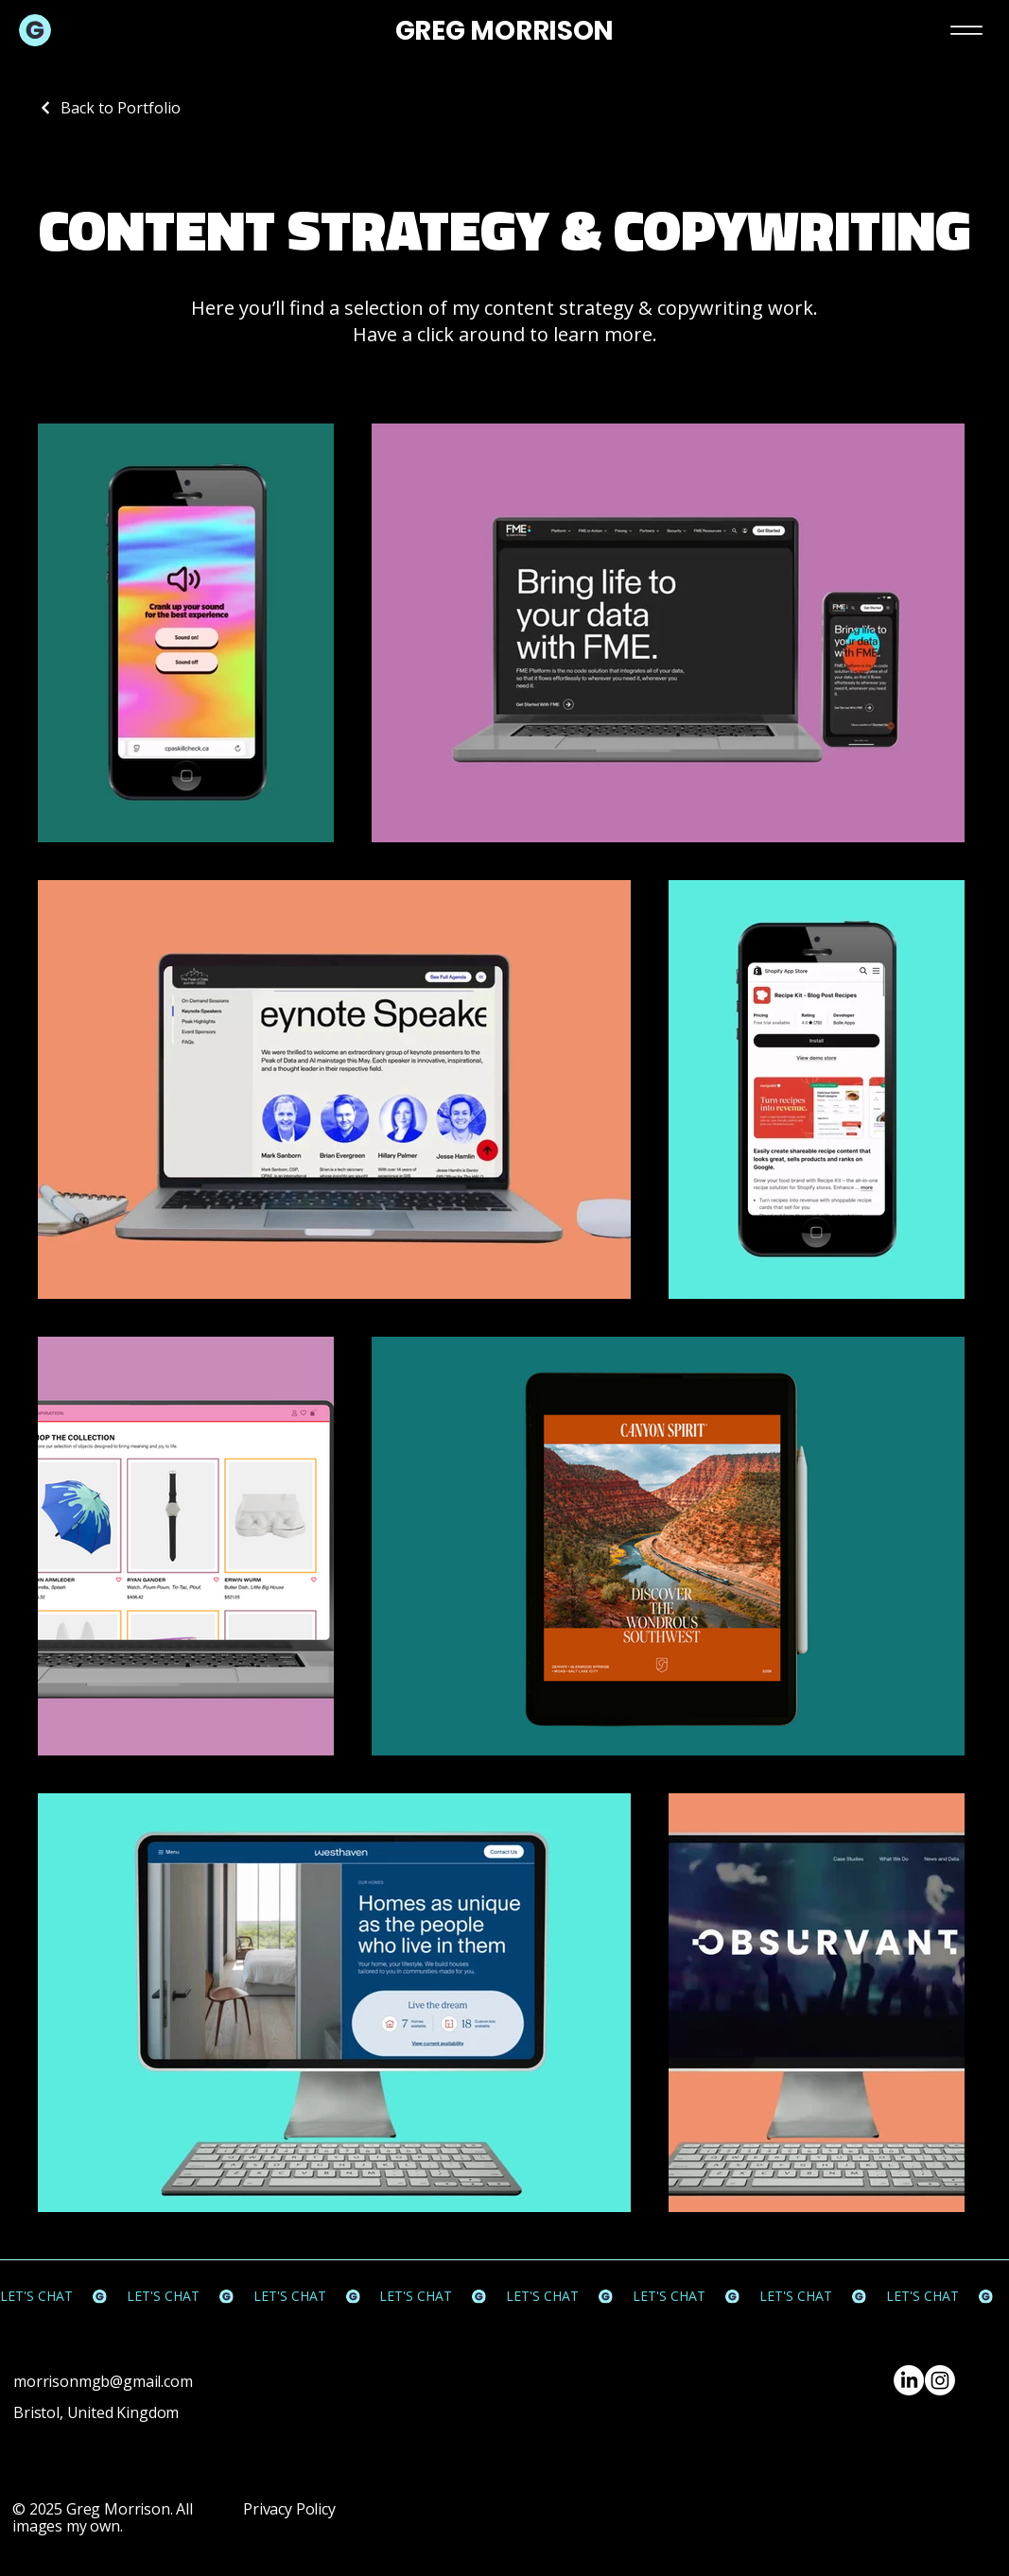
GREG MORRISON (504, 30)
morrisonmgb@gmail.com (103, 2381)
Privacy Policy (289, 2508)
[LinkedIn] (909, 2380)
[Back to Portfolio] (109, 108)
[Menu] (966, 30)
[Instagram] (940, 2380)
